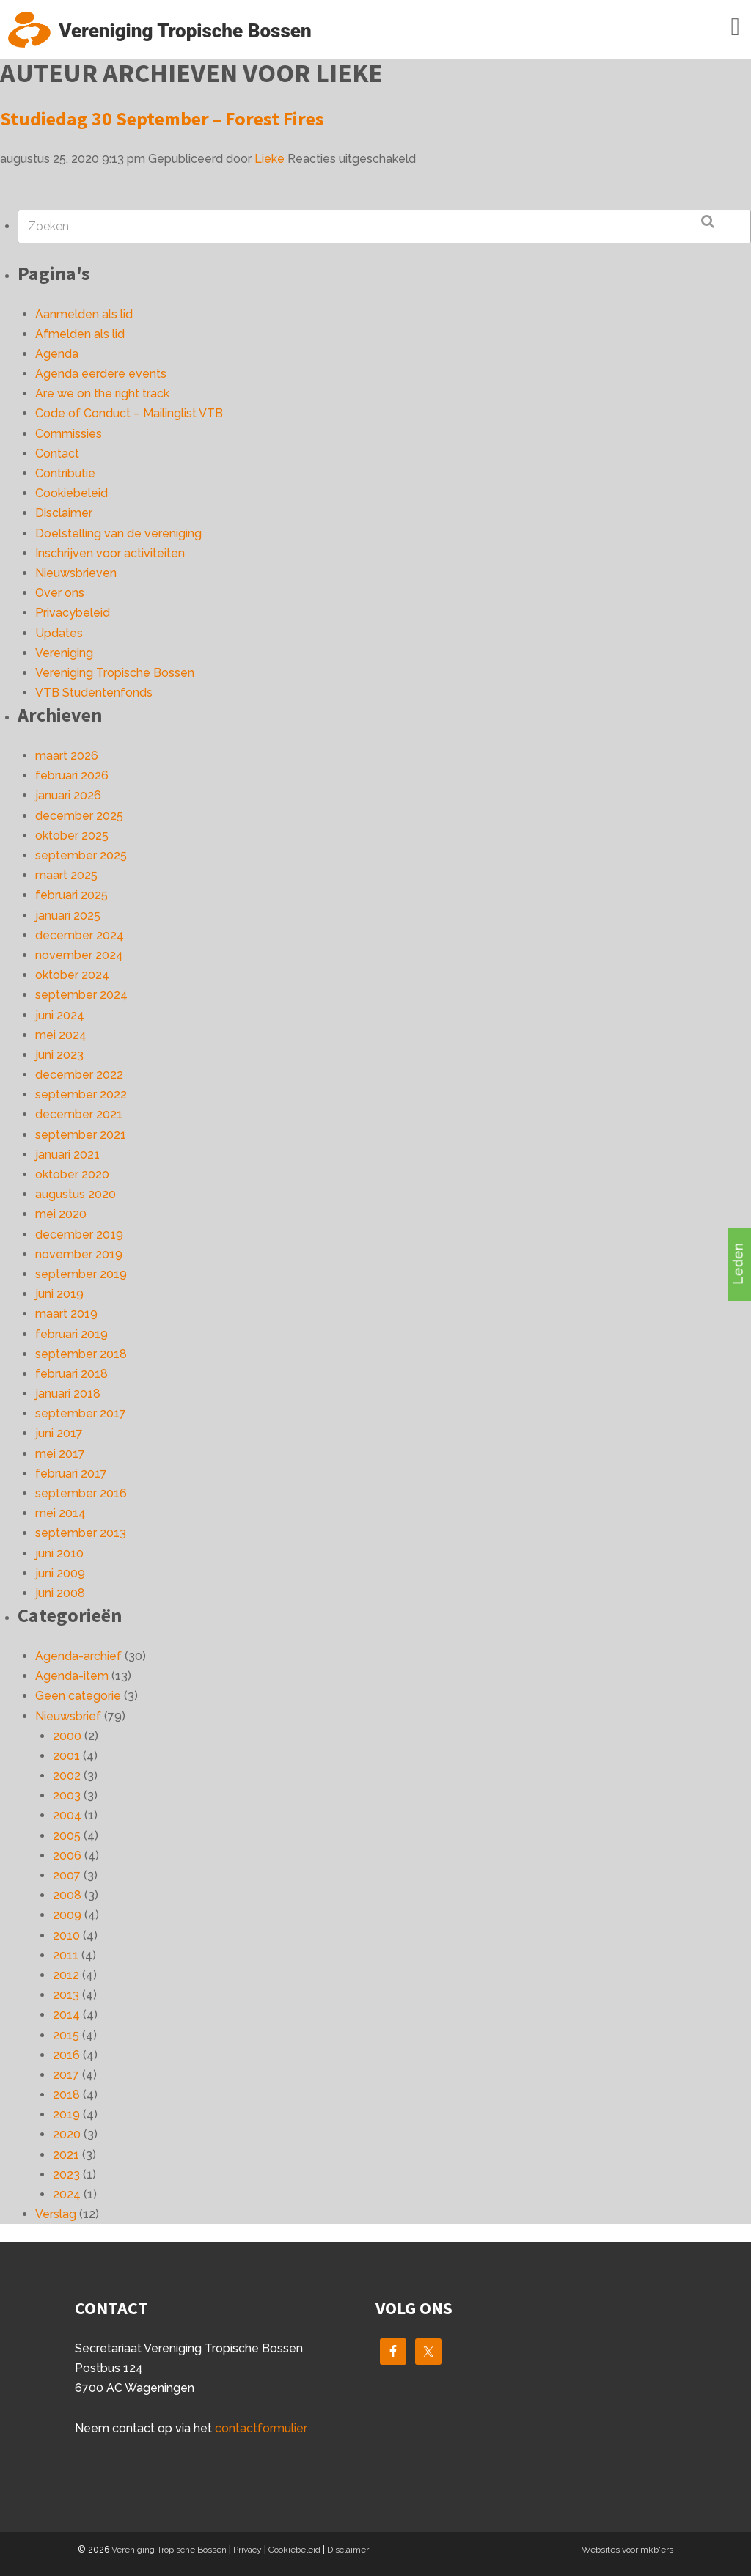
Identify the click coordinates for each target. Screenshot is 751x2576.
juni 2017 (59, 1433)
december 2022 (79, 1075)
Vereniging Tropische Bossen (114, 673)
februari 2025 (71, 895)
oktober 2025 (72, 836)
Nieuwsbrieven (76, 573)
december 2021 (78, 1114)
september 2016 (81, 1493)
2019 (66, 2114)
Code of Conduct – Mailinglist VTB (129, 413)
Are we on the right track (102, 393)
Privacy (247, 2549)
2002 (67, 1776)
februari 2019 (71, 1334)
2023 (66, 2174)
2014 (66, 2015)
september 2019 (81, 1274)
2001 (66, 1756)
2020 (67, 2134)
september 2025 (81, 855)
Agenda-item (72, 1676)
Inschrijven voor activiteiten (110, 553)
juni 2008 (60, 1593)
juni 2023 (59, 1055)
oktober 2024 (72, 975)
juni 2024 (59, 1015)
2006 (67, 1856)
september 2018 (81, 1354)
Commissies (68, 434)
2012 (66, 1975)
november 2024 (79, 955)
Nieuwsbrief (68, 1716)
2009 (67, 1915)
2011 (65, 1955)
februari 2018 (71, 1374)
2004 (67, 1815)
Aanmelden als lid (84, 314)
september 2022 (81, 1094)
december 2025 (79, 816)
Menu (714, 27)
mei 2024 (61, 1035)
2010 (66, 1935)
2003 (67, 1795)
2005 (67, 1836)
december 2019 (79, 1234)
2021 (66, 2155)
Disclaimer (63, 513)
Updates (59, 633)
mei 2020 (61, 1214)
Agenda (56, 354)
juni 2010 (59, 1553)
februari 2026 (72, 775)
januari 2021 (67, 1155)
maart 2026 (66, 756)
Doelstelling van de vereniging (118, 533)
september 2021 (80, 1135)
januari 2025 (67, 915)
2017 (66, 2075)
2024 (67, 2194)
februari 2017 (71, 1473)
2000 (67, 1736)
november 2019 (78, 1254)
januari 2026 (68, 795)
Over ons (59, 593)
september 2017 (80, 1413)
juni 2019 (59, 1294)
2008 (67, 1895)
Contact (57, 453)
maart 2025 (66, 875)
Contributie (65, 473)
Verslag (55, 2214)
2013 (66, 1995)
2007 (67, 1875)
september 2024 (81, 995)
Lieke (269, 159)
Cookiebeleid (71, 493)
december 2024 (79, 935)
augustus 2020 (75, 1194)
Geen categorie (78, 1696)
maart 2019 (66, 1314)
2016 (66, 2055)
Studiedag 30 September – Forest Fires (162, 118)
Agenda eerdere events (100, 374)
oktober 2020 (72, 1174)
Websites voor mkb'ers (627, 2549)
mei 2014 (60, 1513)
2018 (66, 2095)
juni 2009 (60, 1573)
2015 (66, 2035)
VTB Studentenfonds (94, 693)
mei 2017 (60, 1454)
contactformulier (261, 2428)
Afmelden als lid (80, 334)
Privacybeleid (72, 613)
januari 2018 (67, 1394)
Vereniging (64, 653)
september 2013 (80, 1533)
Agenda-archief (78, 1656)
